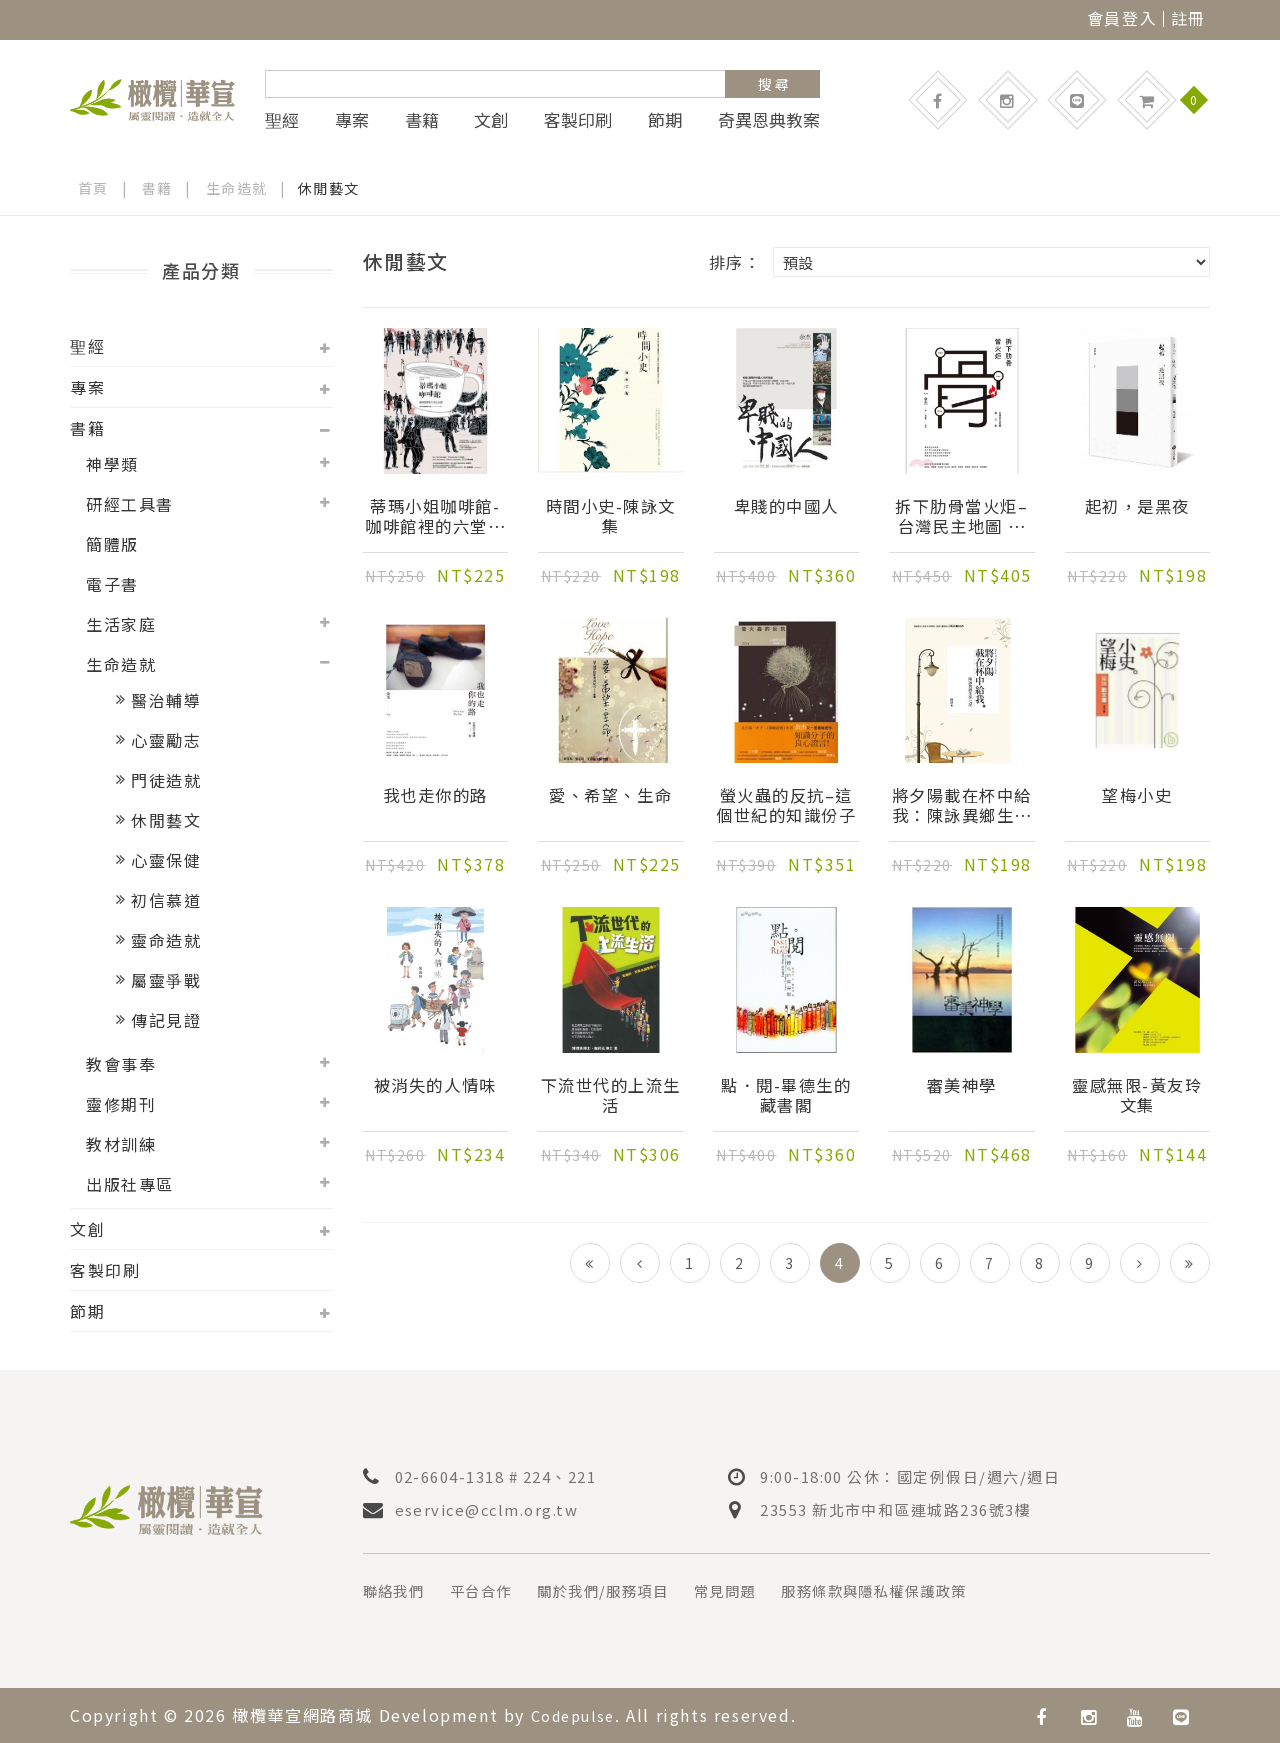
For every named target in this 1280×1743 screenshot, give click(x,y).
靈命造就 (166, 940)
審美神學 (962, 1087)
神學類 (112, 464)
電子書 (112, 584)
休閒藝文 (166, 820)
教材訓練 (121, 1144)
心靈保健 (166, 860)
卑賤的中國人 (786, 508)
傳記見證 (166, 1020)
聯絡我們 (398, 1590)
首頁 (93, 188)
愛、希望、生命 (610, 797)
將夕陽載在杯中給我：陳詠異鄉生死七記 (961, 807)
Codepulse (578, 1714)
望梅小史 (1137, 797)
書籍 (422, 120)
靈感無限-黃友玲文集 (1137, 1097)
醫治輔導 (166, 700)
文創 (491, 120)
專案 (352, 120)
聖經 (282, 120)
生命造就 (237, 188)
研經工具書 (130, 504)
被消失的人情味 (435, 1087)
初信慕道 (166, 900)
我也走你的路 (435, 797)
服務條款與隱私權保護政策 (930, 1590)
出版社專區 (130, 1184)
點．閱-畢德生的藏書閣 (786, 1097)
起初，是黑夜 (1137, 508)
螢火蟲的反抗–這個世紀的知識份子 (786, 807)
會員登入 (1122, 18)
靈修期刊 (121, 1104)
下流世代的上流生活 (610, 1097)
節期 (665, 120)
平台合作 (494, 1590)
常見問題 (764, 1590)
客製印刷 (578, 120)
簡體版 (112, 544)
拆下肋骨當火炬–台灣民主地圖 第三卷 (961, 518)
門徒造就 (166, 780)
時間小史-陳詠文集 (611, 518)
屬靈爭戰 (166, 980)
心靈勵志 (166, 740)
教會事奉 (121, 1064)
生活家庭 (121, 624)
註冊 (1188, 18)
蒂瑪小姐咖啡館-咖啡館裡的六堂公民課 (435, 518)
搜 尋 (773, 84)
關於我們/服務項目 (629, 1590)
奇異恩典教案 (769, 120)
